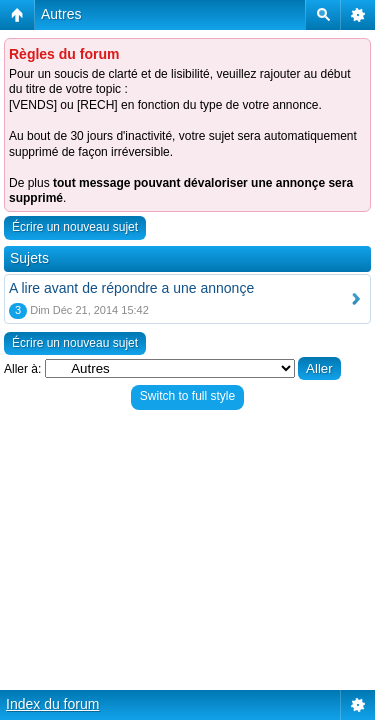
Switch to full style (187, 396)
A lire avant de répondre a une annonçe (131, 288)
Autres (61, 14)
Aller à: (22, 369)
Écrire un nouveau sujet (75, 227)
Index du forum (52, 704)
